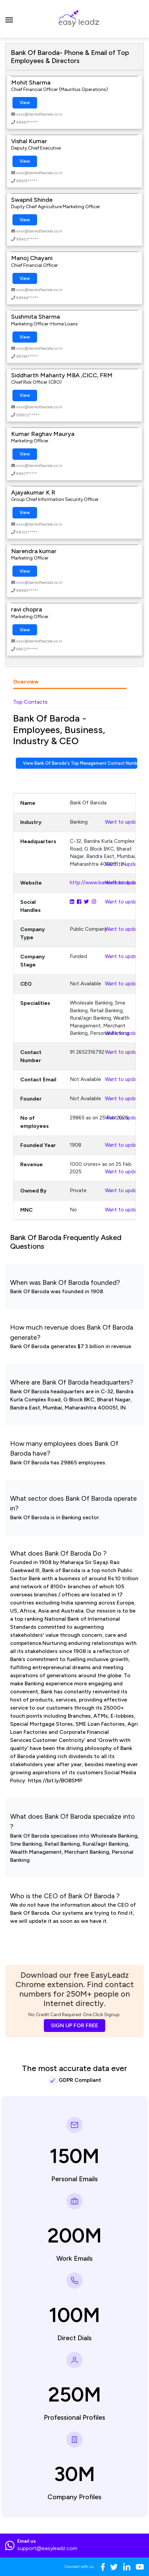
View (25, 102)
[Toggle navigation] (9, 19)
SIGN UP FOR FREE (74, 2025)
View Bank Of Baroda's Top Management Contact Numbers (80, 763)
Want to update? (125, 822)
